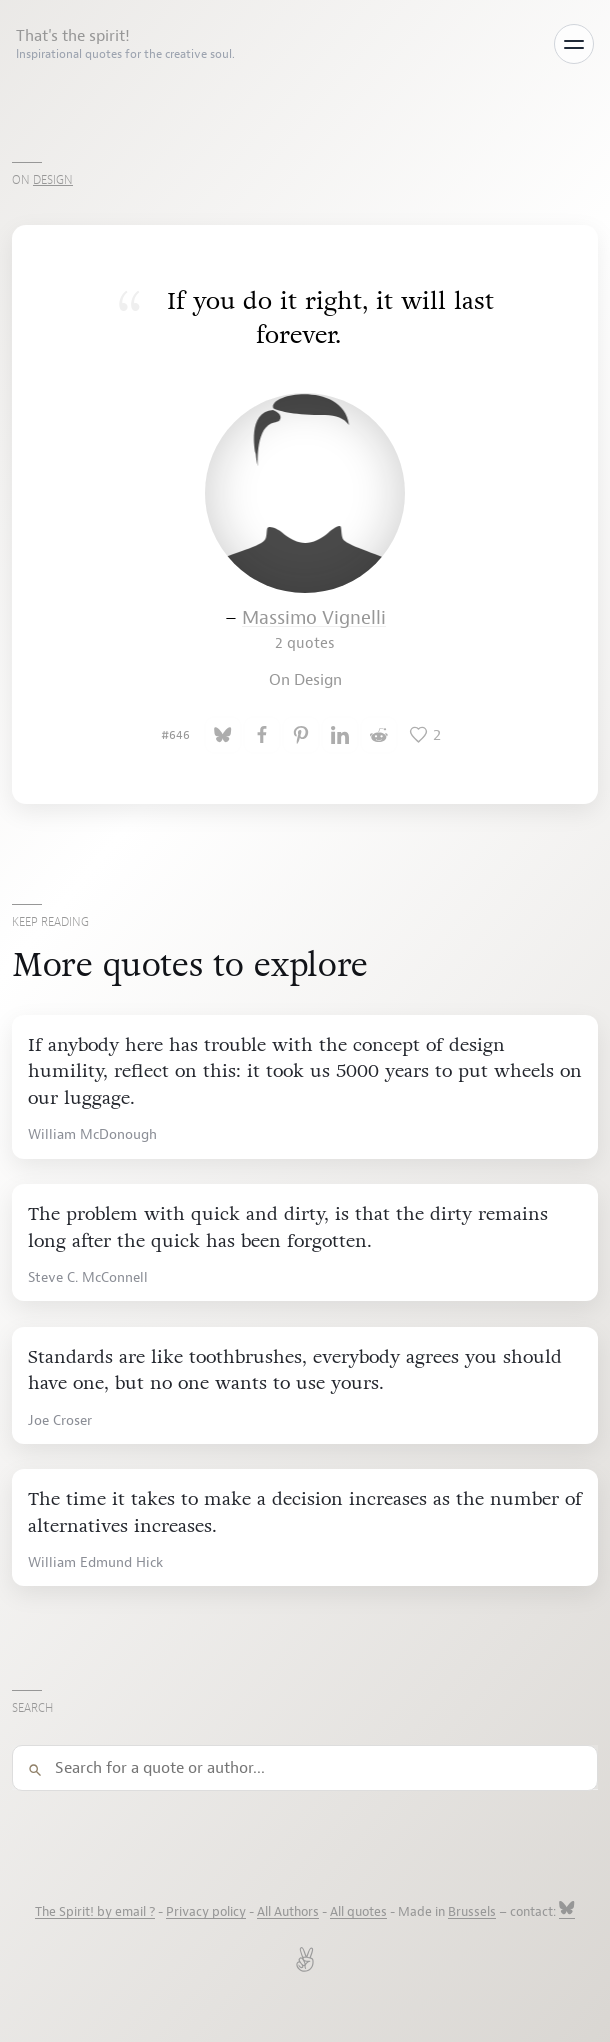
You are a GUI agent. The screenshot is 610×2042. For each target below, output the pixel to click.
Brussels (472, 1912)
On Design (305, 680)
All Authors (288, 1912)
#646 (175, 735)
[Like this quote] (425, 735)
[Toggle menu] (574, 44)
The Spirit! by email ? (95, 1912)
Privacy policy (206, 1912)
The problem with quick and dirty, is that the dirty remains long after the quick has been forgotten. (288, 1227)
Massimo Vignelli (314, 629)
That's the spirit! (125, 44)
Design (53, 180)
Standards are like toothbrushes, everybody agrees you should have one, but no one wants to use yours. (295, 1370)
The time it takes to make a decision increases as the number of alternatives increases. (305, 1512)
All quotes (358, 1912)
